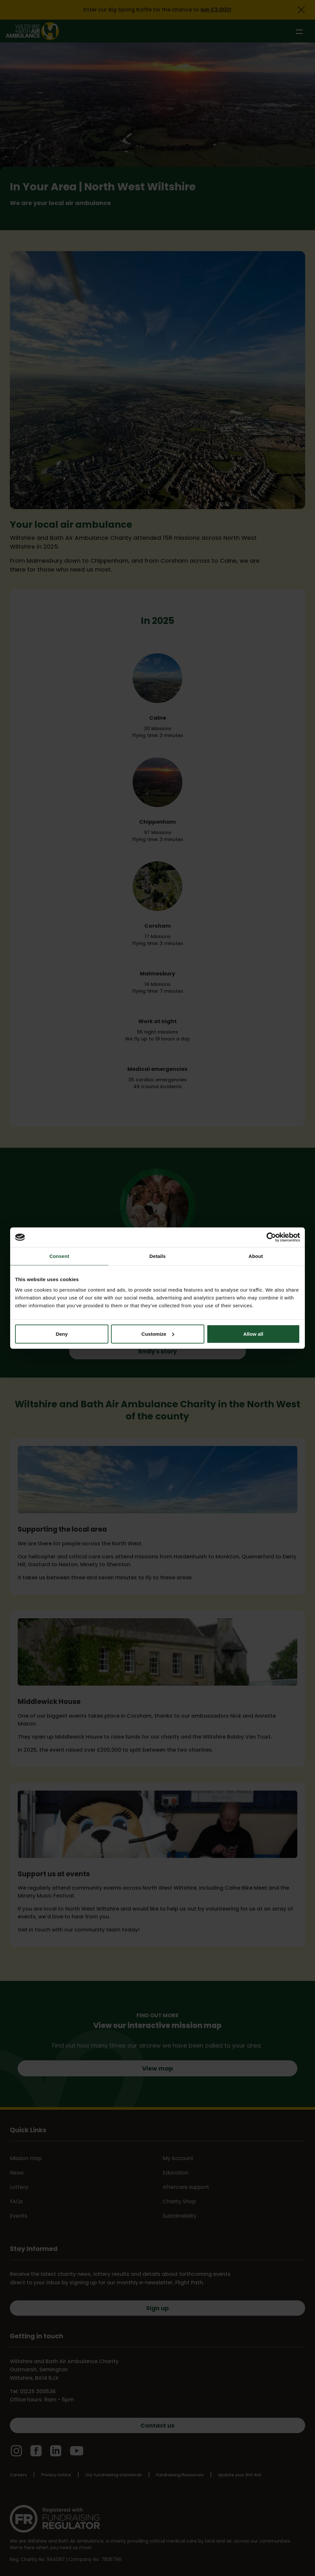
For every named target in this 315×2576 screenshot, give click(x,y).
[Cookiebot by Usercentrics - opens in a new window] (271, 1237)
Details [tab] (157, 1256)
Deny (62, 1333)
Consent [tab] (59, 1256)
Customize (157, 1333)
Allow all (253, 1333)
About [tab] (256, 1256)
